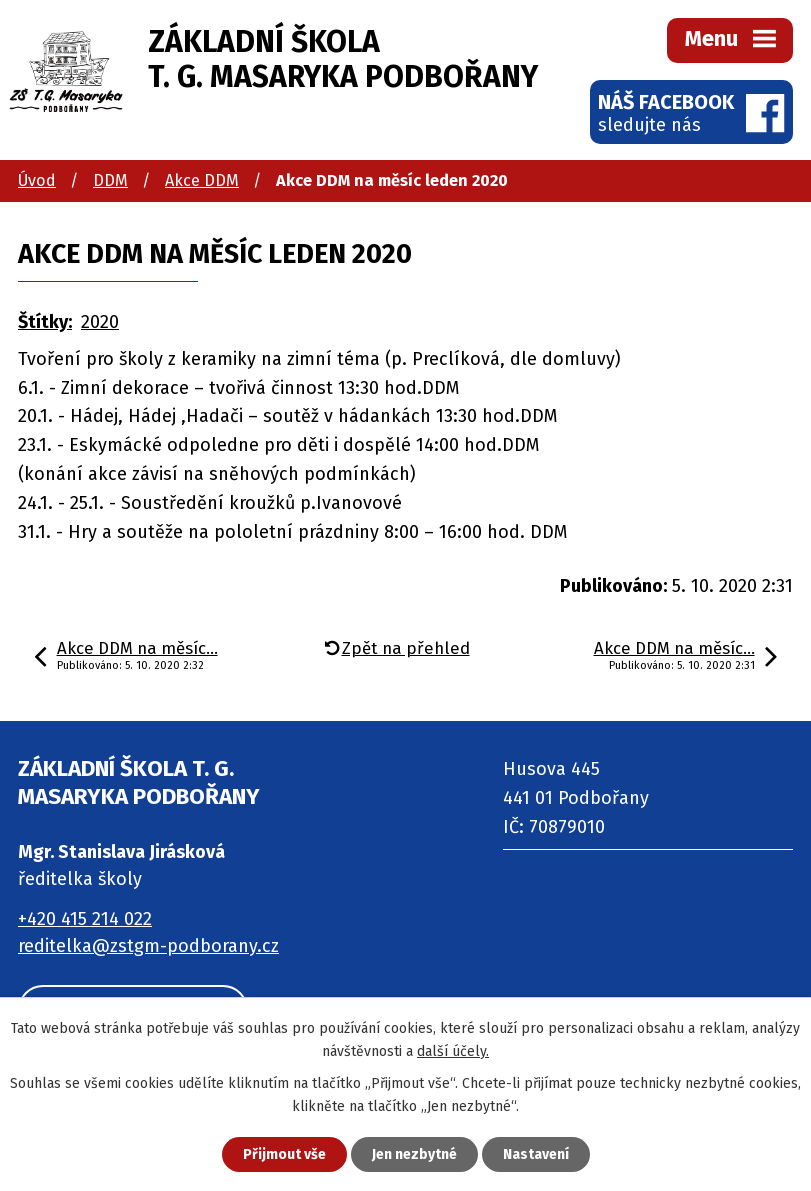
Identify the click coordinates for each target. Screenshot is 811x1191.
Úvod (37, 180)
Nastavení (536, 1154)
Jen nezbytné (414, 1154)
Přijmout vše (284, 1154)
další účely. (453, 1051)
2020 (100, 322)
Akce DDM (202, 180)
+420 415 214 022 (85, 919)
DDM (110, 180)
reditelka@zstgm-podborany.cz (148, 946)
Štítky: (45, 322)
